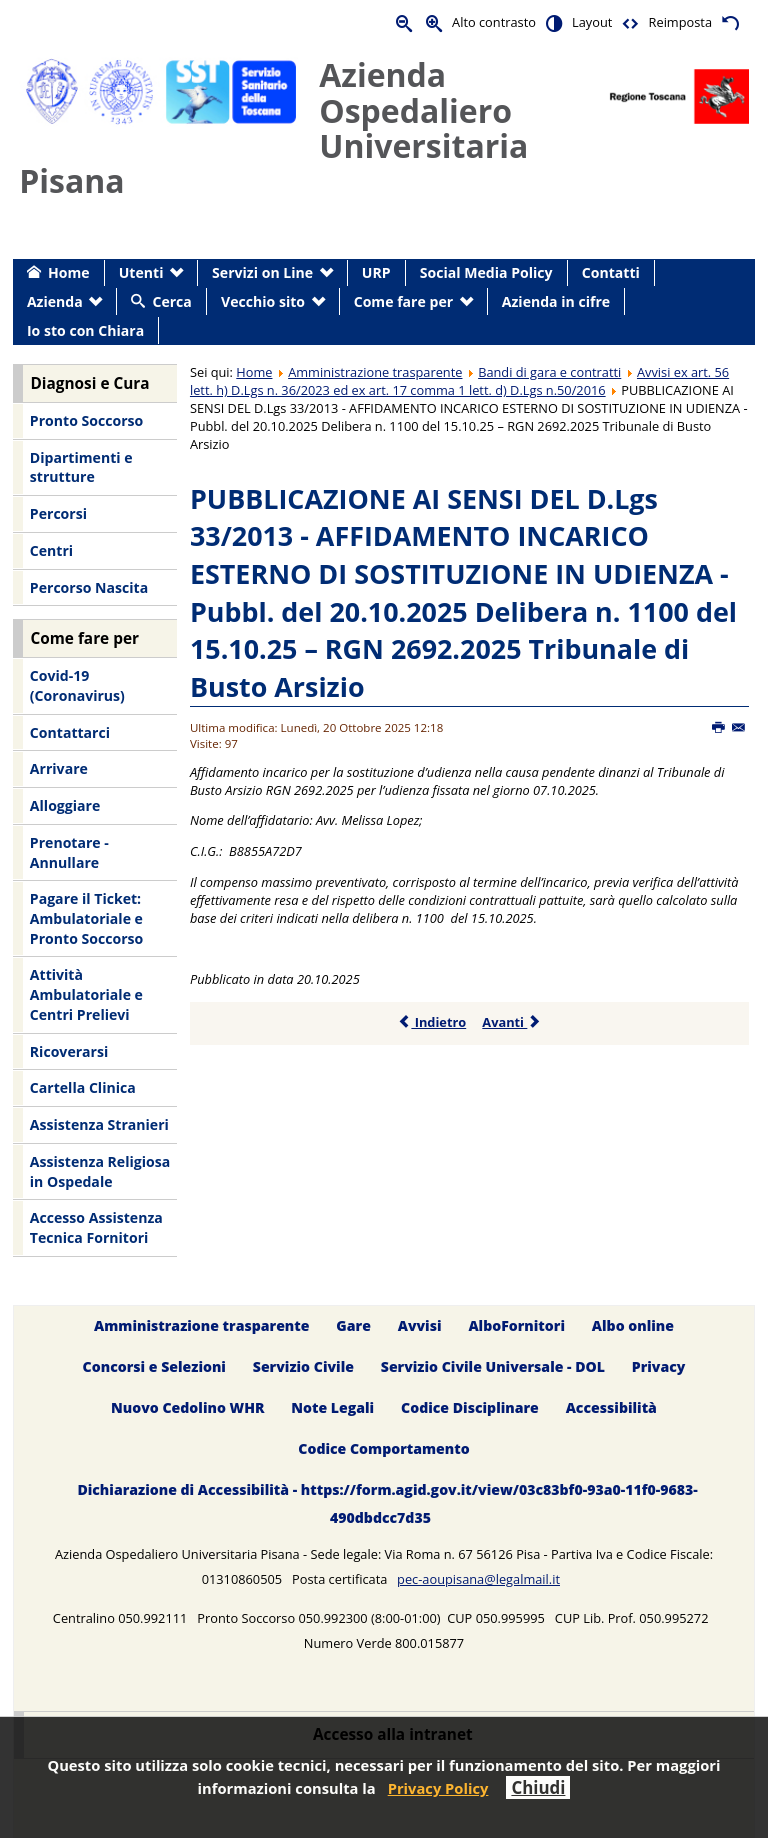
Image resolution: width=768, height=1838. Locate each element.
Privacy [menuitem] (659, 1366)
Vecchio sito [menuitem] (263, 301)
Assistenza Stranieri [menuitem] (99, 1124)
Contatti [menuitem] (611, 272)
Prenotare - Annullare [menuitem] (69, 852)
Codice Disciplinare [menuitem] (470, 1407)
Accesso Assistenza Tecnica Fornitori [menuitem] (96, 1227)
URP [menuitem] (376, 272)
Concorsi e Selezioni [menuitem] (154, 1366)
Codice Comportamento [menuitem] (383, 1448)
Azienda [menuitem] (55, 301)
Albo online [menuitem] (633, 1325)
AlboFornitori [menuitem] (516, 1325)
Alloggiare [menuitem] (65, 805)
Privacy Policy (438, 1788)
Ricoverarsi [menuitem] (69, 1051)
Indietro (431, 1022)
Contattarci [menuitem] (70, 732)
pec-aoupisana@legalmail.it (478, 1579)
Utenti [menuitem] (141, 272)
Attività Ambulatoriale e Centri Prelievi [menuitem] (86, 994)
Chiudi (538, 1787)
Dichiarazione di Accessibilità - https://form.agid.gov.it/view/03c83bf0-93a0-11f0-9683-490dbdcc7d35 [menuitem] (387, 1503)
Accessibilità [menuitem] (611, 1407)
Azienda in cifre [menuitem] (556, 301)
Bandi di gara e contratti (549, 372)
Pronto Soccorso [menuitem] (86, 420)
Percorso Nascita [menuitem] (89, 587)
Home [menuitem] (69, 272)
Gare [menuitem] (353, 1325)
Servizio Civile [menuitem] (303, 1366)
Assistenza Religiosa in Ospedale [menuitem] (100, 1171)
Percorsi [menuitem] (58, 513)
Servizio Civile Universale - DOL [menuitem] (493, 1366)
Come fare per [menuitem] (403, 301)
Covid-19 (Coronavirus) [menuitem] (77, 685)
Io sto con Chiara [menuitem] (85, 330)
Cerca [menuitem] (171, 301)
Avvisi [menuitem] (420, 1325)
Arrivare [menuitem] (59, 768)
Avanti (511, 1022)
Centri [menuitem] (51, 550)
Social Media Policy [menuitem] (486, 272)
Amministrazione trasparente (375, 372)
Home (254, 372)
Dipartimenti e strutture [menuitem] (81, 467)
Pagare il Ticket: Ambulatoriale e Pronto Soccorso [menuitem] (86, 918)
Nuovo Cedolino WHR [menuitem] (187, 1407)
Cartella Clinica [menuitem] (83, 1087)
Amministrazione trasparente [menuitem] (201, 1325)
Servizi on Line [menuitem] (262, 272)
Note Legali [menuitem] (332, 1407)
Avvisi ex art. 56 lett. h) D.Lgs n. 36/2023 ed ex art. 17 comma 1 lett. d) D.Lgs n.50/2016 (459, 381)
